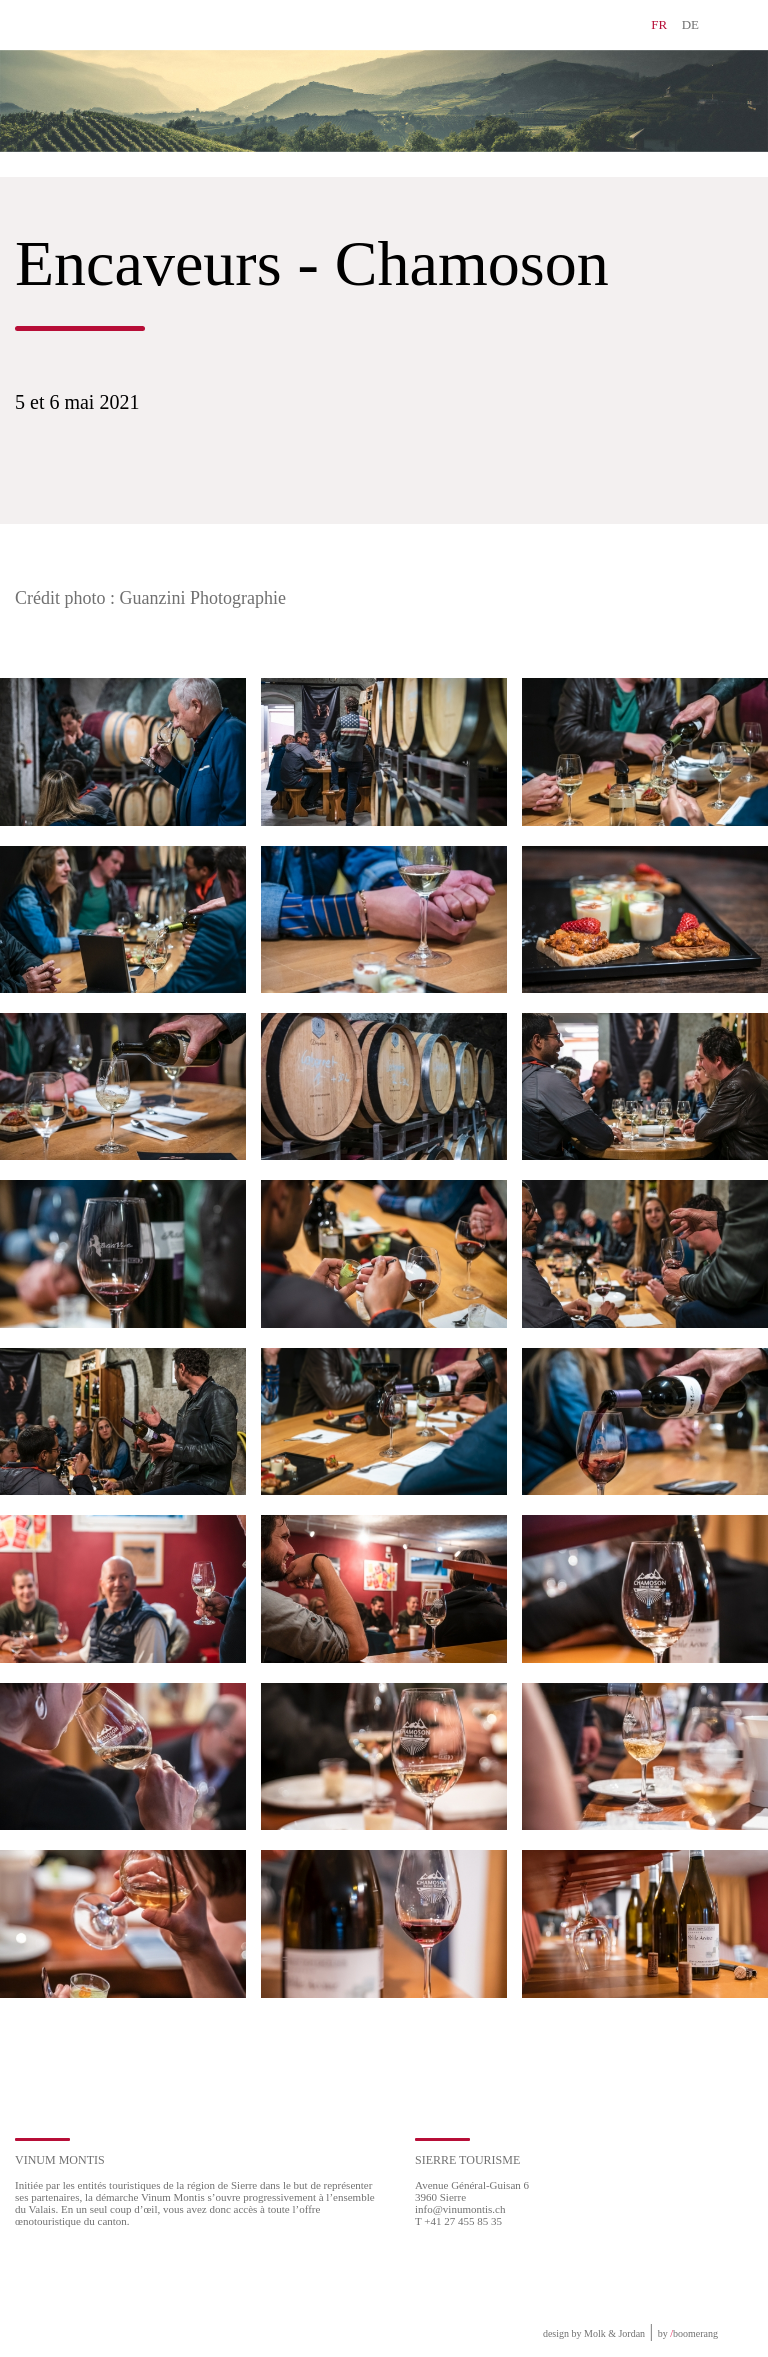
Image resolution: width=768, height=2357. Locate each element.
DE (690, 24)
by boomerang (688, 2333)
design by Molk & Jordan (594, 2333)
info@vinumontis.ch (460, 2209)
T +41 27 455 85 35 (458, 2221)
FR (659, 24)
